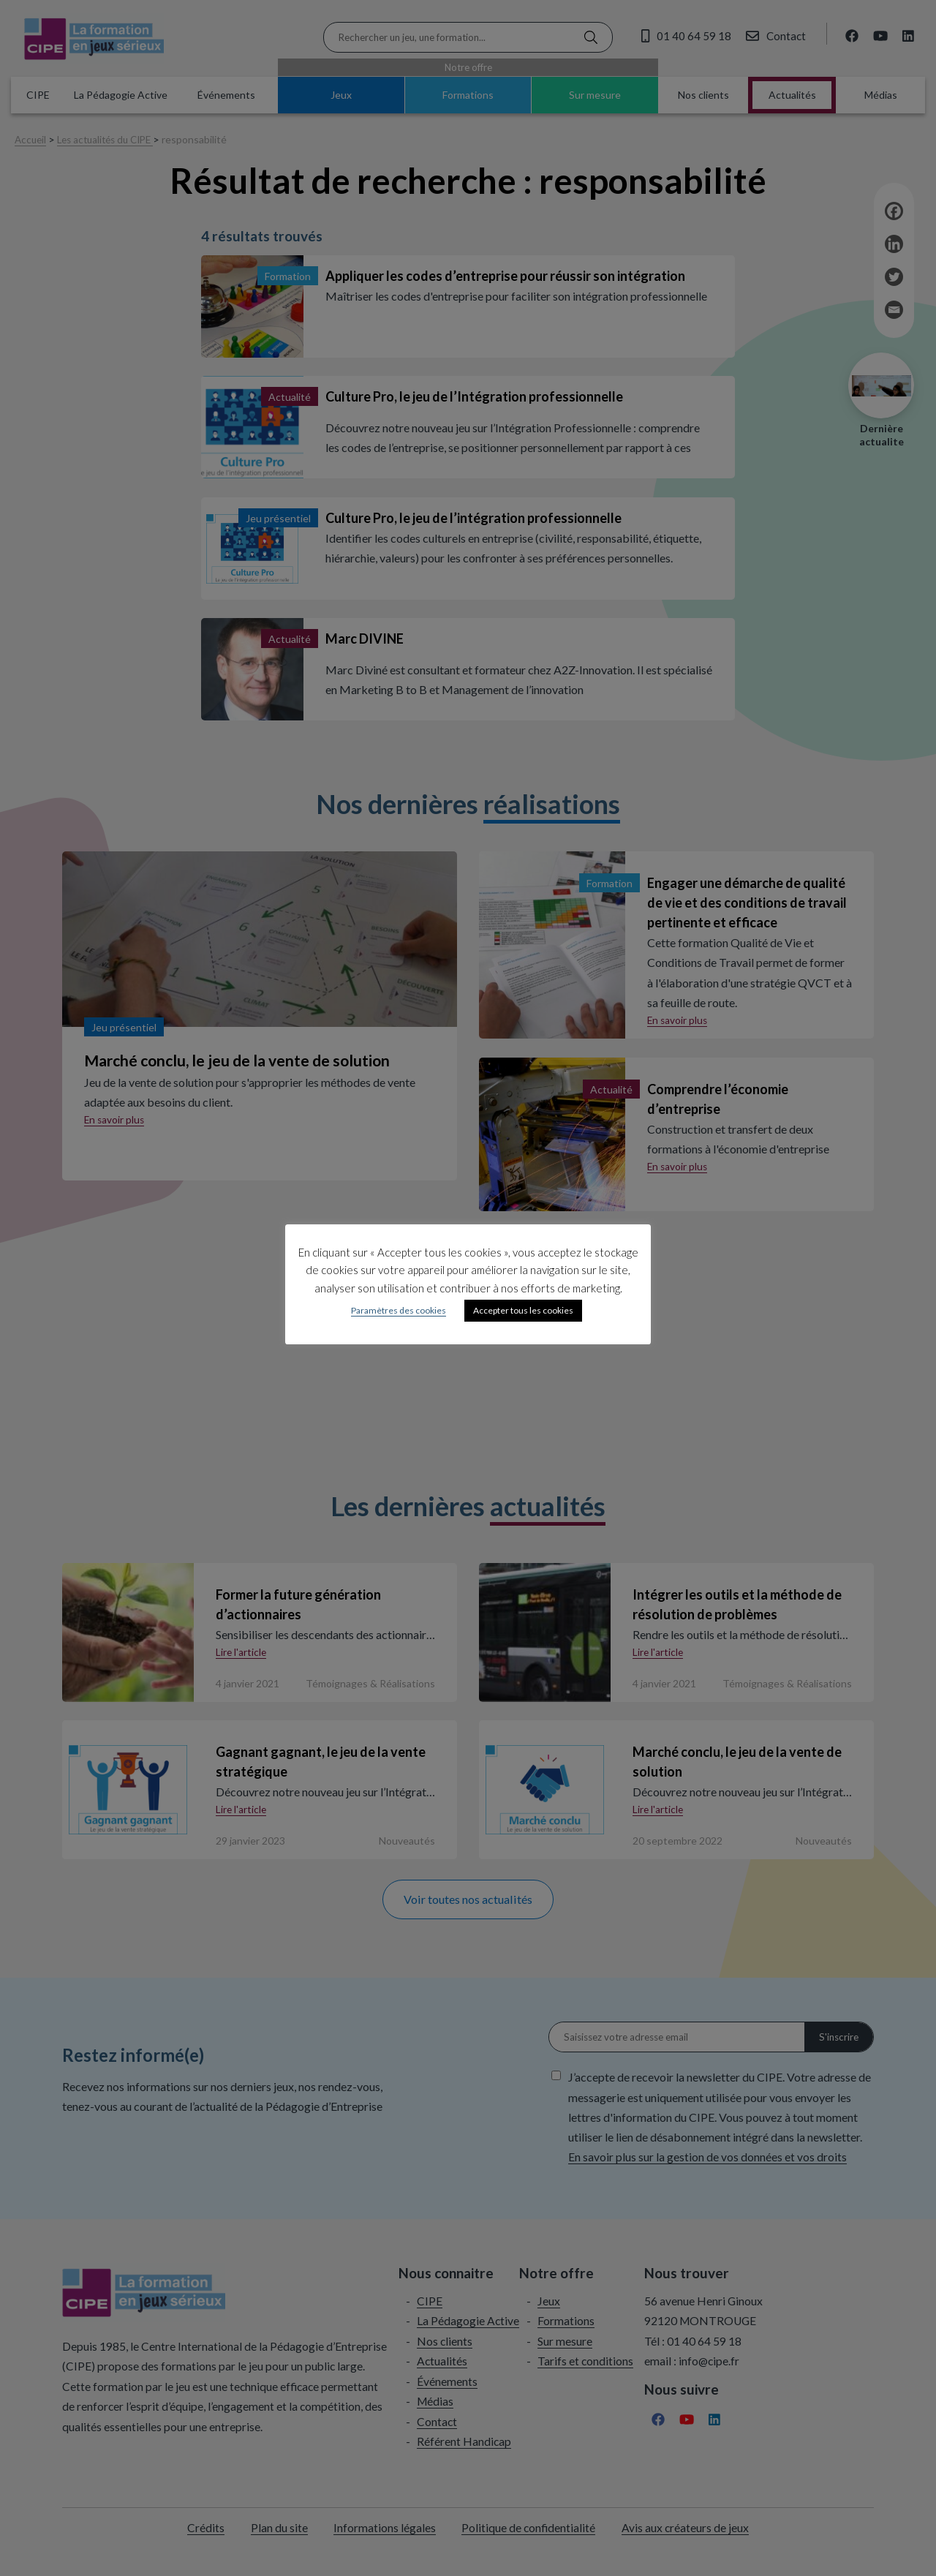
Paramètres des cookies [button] (398, 1310)
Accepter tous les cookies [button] (523, 1310)
